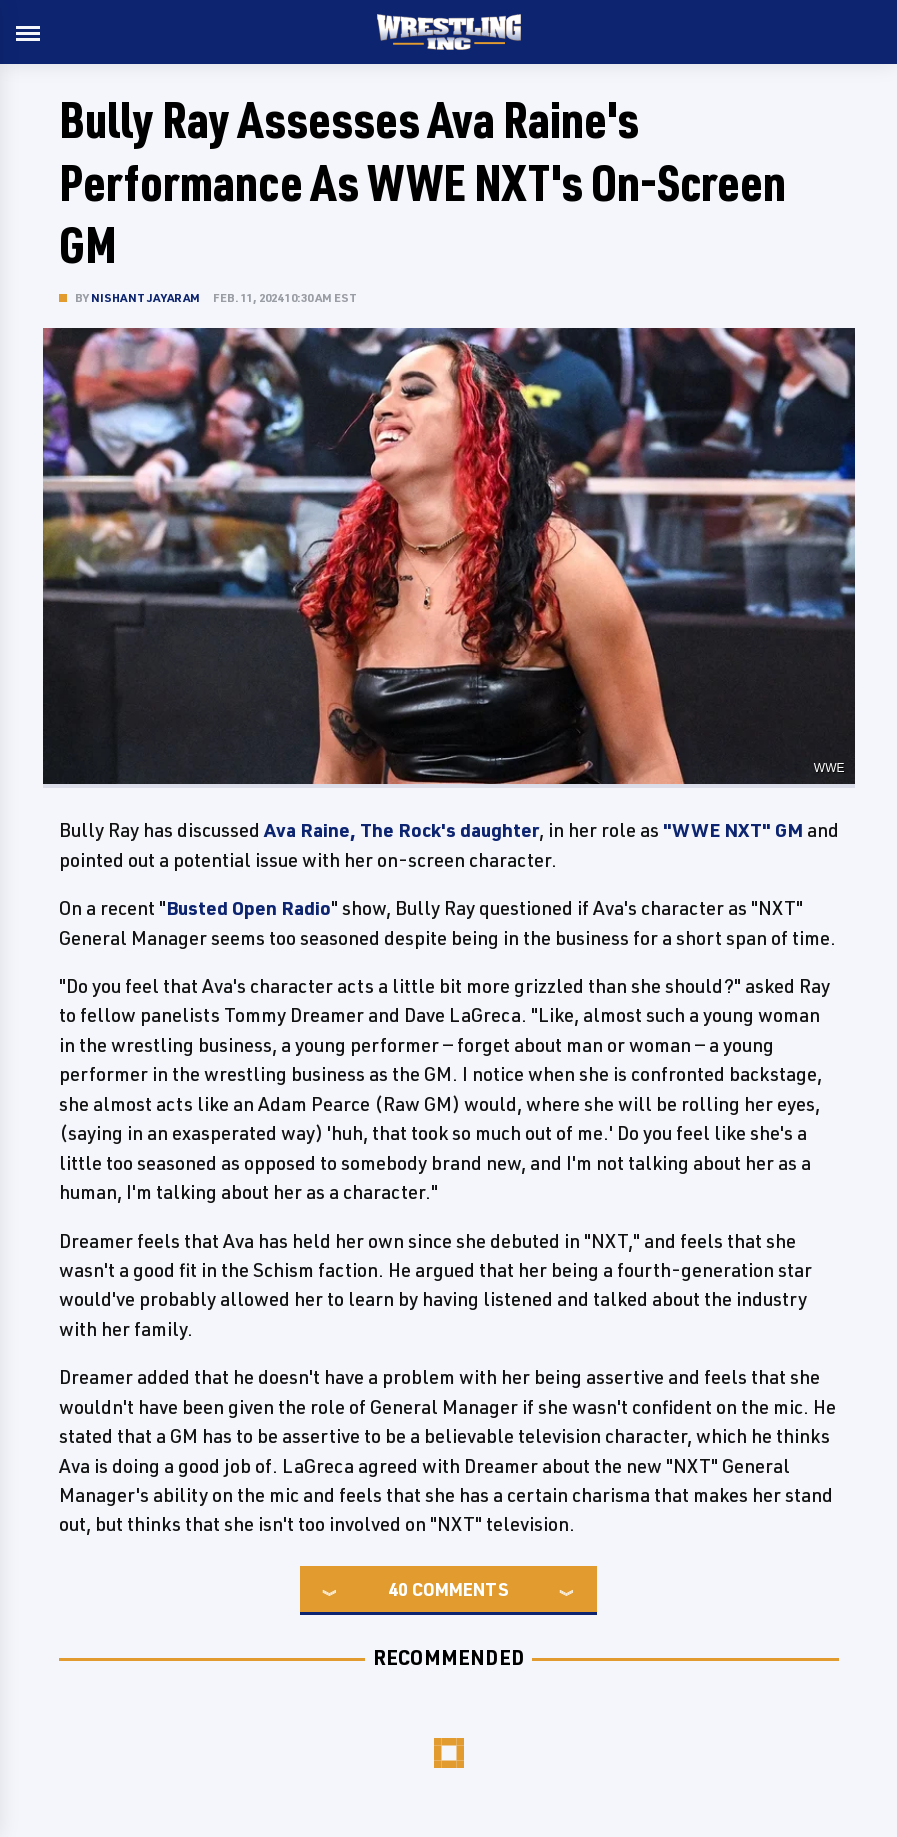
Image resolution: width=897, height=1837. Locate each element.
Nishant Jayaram (146, 297)
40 (398, 1589)
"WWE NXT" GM (733, 830)
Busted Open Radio (248, 908)
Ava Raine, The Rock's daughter (401, 830)
